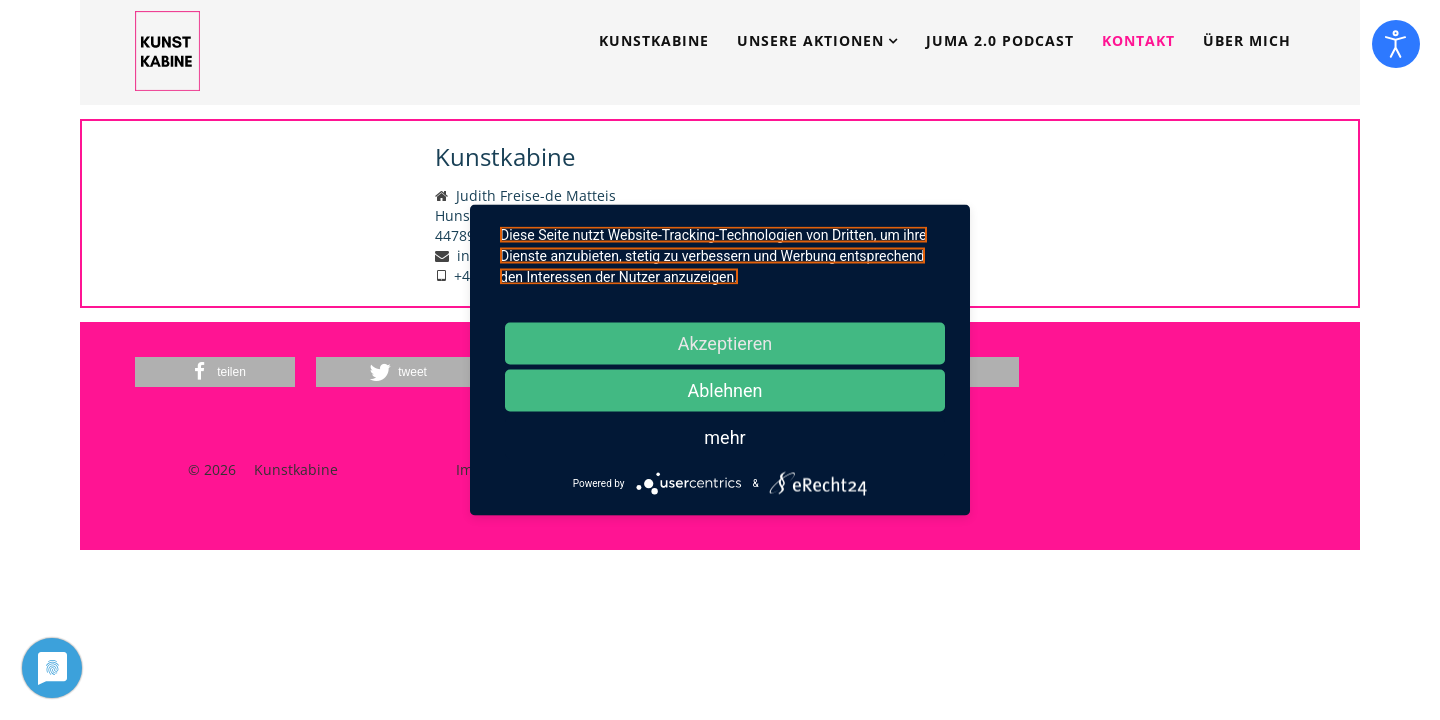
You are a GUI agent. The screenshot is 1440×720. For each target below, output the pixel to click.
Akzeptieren (725, 343)
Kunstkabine (654, 40)
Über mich (1247, 40)
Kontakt (1138, 40)
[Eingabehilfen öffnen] (1396, 44)
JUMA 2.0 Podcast (1000, 40)
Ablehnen (724, 390)
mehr (724, 437)
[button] (215, 372)
